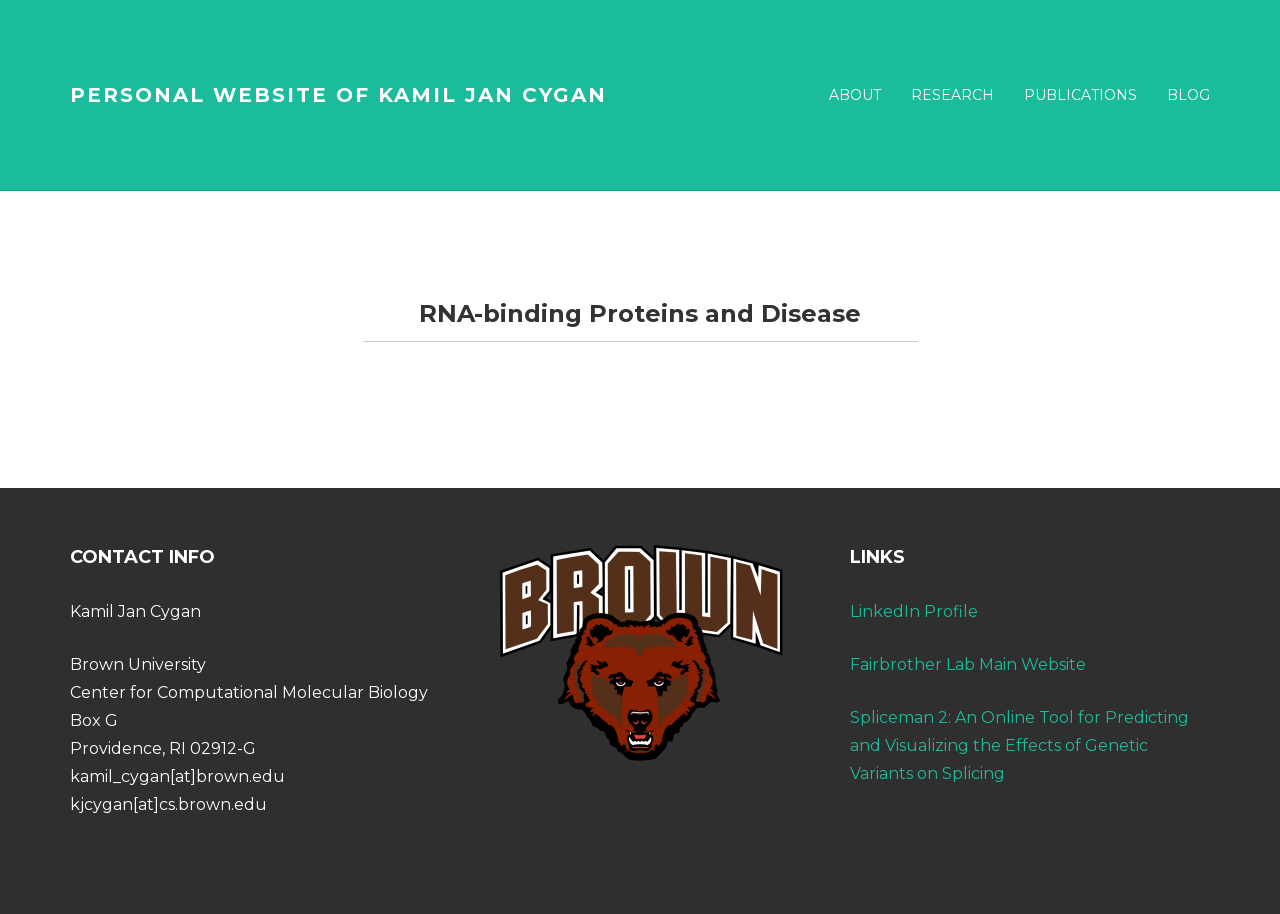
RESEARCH (952, 95)
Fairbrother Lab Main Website (968, 664)
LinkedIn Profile (914, 611)
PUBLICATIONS (1080, 95)
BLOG (1188, 95)
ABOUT (855, 95)
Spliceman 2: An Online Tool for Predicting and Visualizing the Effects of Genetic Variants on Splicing (1019, 745)
